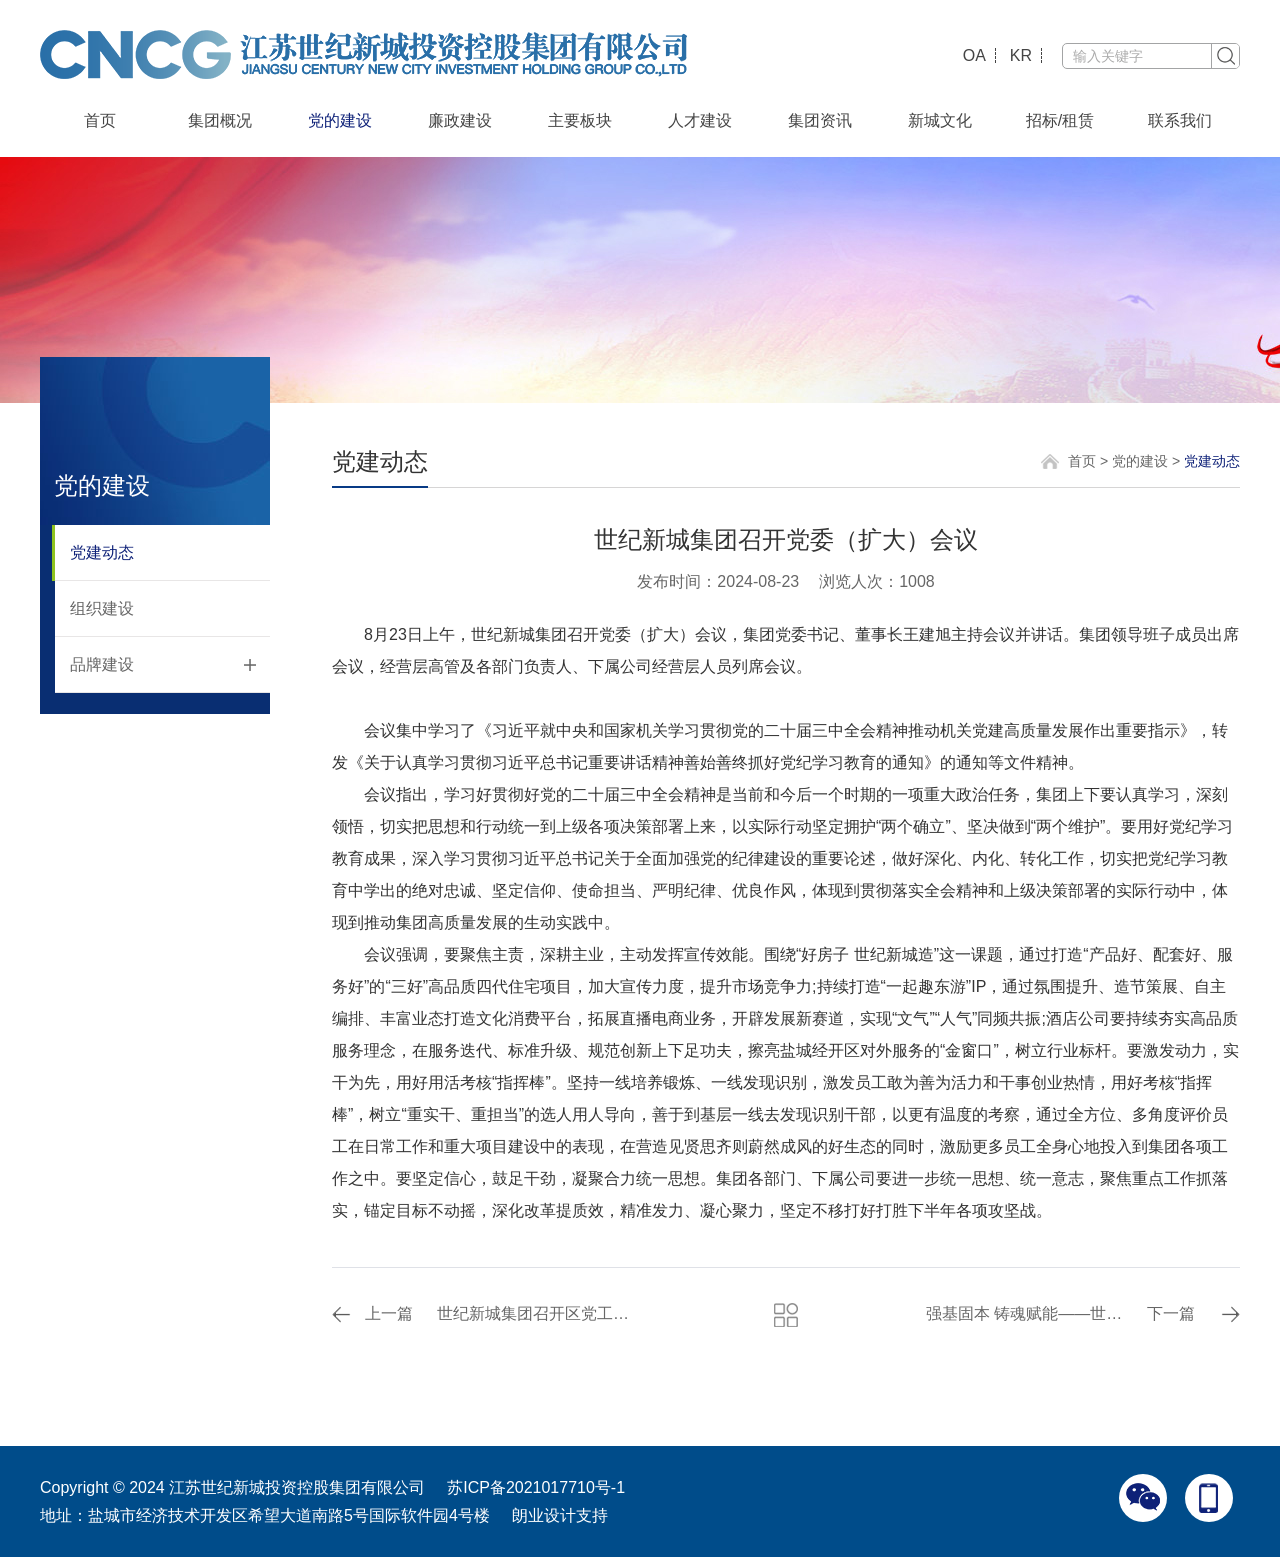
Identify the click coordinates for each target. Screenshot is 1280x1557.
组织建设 (102, 608)
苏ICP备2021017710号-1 (536, 1487)
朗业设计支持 (560, 1515)
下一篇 (1171, 1313)
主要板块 (580, 120)
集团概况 (220, 120)
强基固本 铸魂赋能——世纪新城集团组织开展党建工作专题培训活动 (1027, 1313)
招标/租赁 (1060, 120)
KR (1021, 55)
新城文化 (940, 120)
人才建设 (700, 120)
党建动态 (102, 552)
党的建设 (340, 120)
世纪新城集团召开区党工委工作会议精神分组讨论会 (538, 1313)
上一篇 (389, 1313)
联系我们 (1180, 120)
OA (974, 55)
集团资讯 (820, 120)
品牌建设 (102, 664)
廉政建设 (460, 120)
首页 (100, 120)
